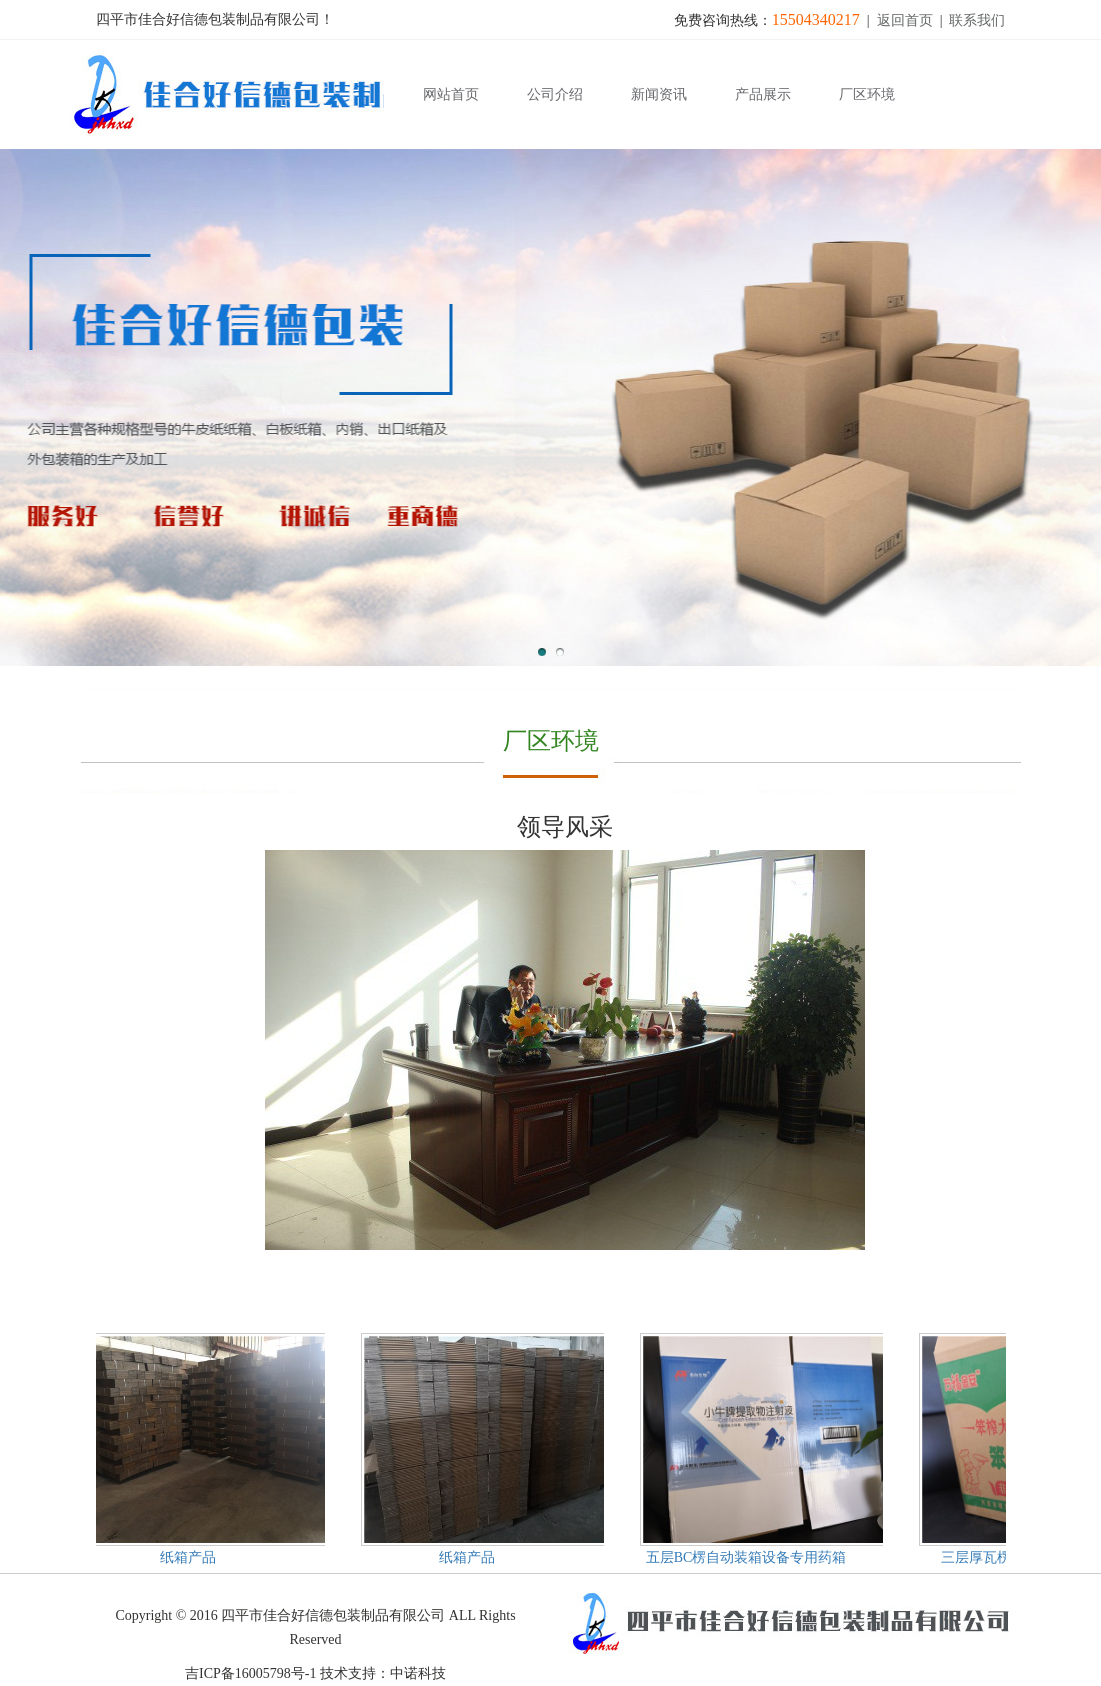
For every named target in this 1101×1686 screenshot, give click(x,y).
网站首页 (451, 94)
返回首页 (905, 20)
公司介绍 (555, 94)
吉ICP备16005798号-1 (250, 1673)
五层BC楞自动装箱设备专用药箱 (747, 1557)
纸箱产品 (189, 1557)
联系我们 (977, 20)
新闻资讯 (659, 94)
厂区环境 (867, 94)
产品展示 (763, 94)
